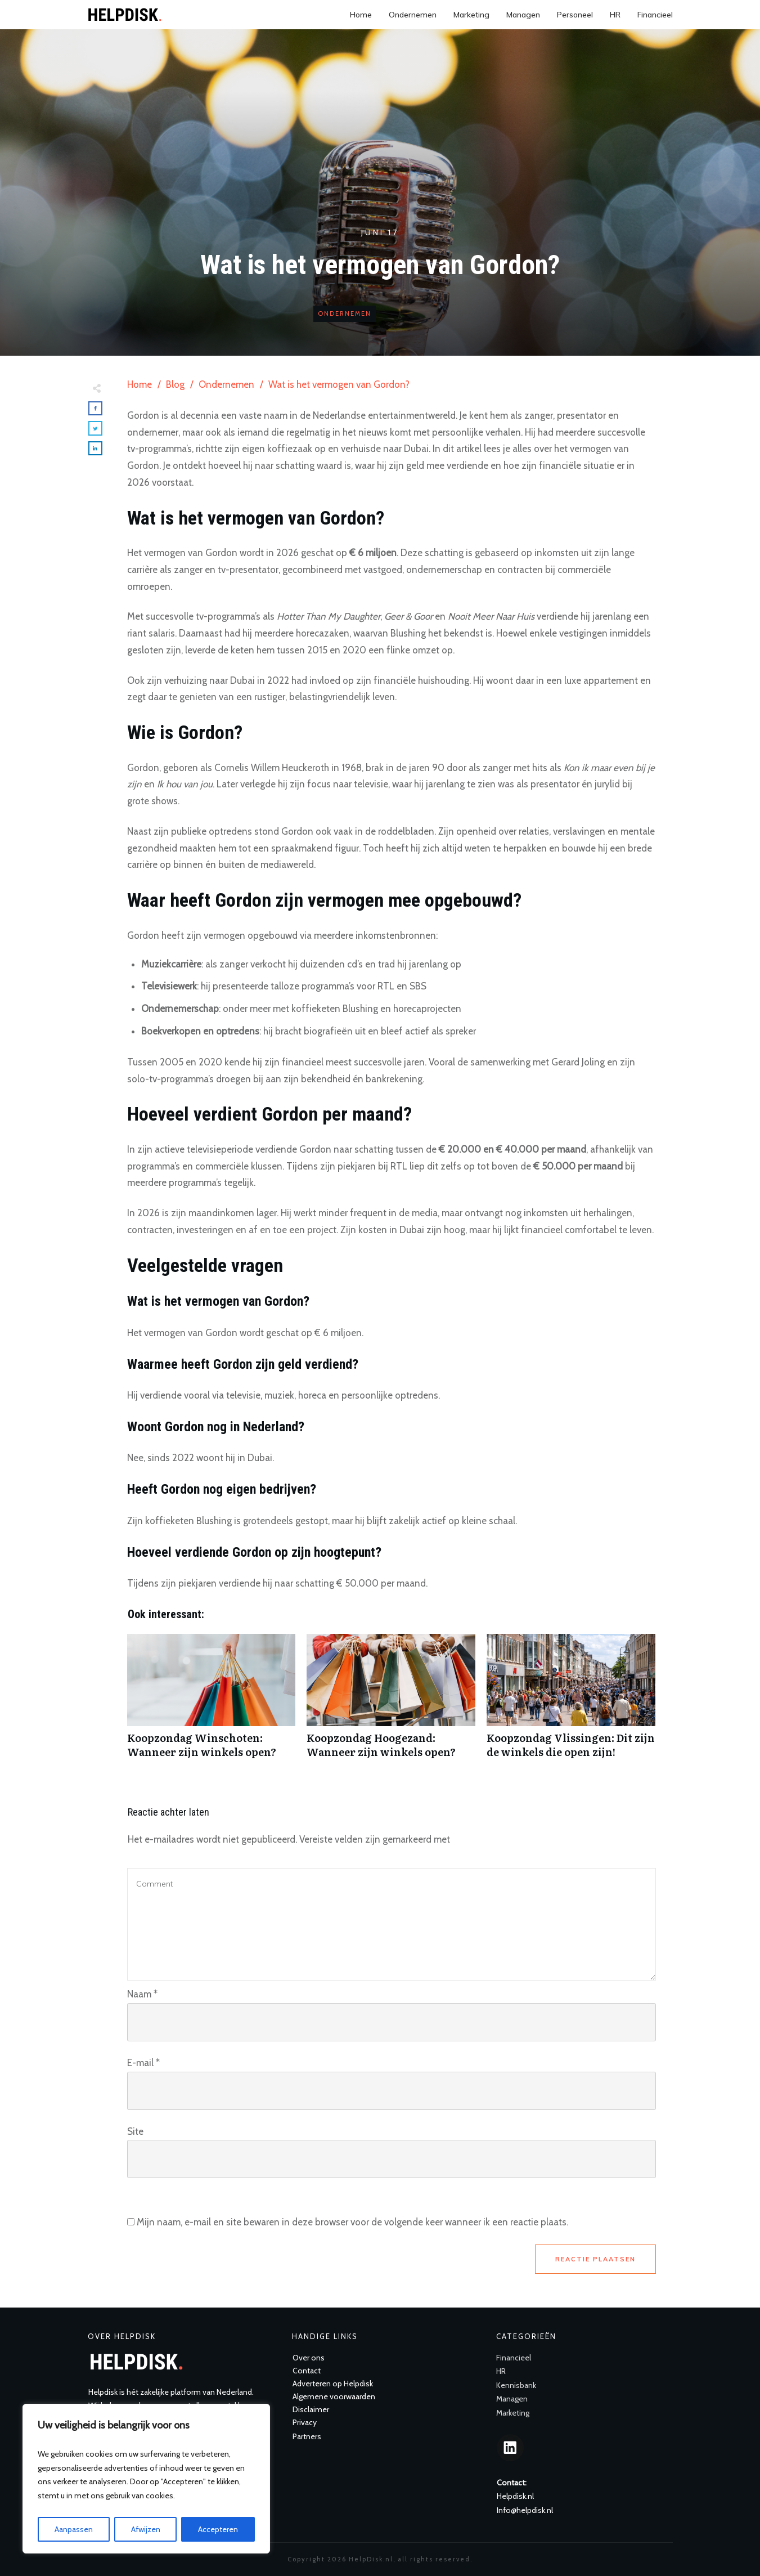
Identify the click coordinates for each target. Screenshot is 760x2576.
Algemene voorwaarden (334, 2396)
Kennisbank (516, 2385)
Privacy (305, 2422)
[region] (146, 2478)
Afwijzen (145, 2529)
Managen (512, 2399)
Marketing (512, 2413)
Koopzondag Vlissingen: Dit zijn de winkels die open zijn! (571, 1702)
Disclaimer (311, 2409)
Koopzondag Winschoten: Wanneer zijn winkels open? (211, 1702)
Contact (307, 2371)
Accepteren (218, 2529)
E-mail (143, 2062)
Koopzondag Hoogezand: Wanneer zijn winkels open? (391, 1702)
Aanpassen (74, 2529)
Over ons (309, 2358)
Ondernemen (344, 313)
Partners (307, 2436)
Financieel (513, 2358)
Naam (142, 1994)
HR (501, 2371)
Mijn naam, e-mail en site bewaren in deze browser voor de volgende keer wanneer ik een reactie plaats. (352, 2222)
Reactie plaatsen (595, 2259)
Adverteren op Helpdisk (333, 2383)
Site (135, 2131)
